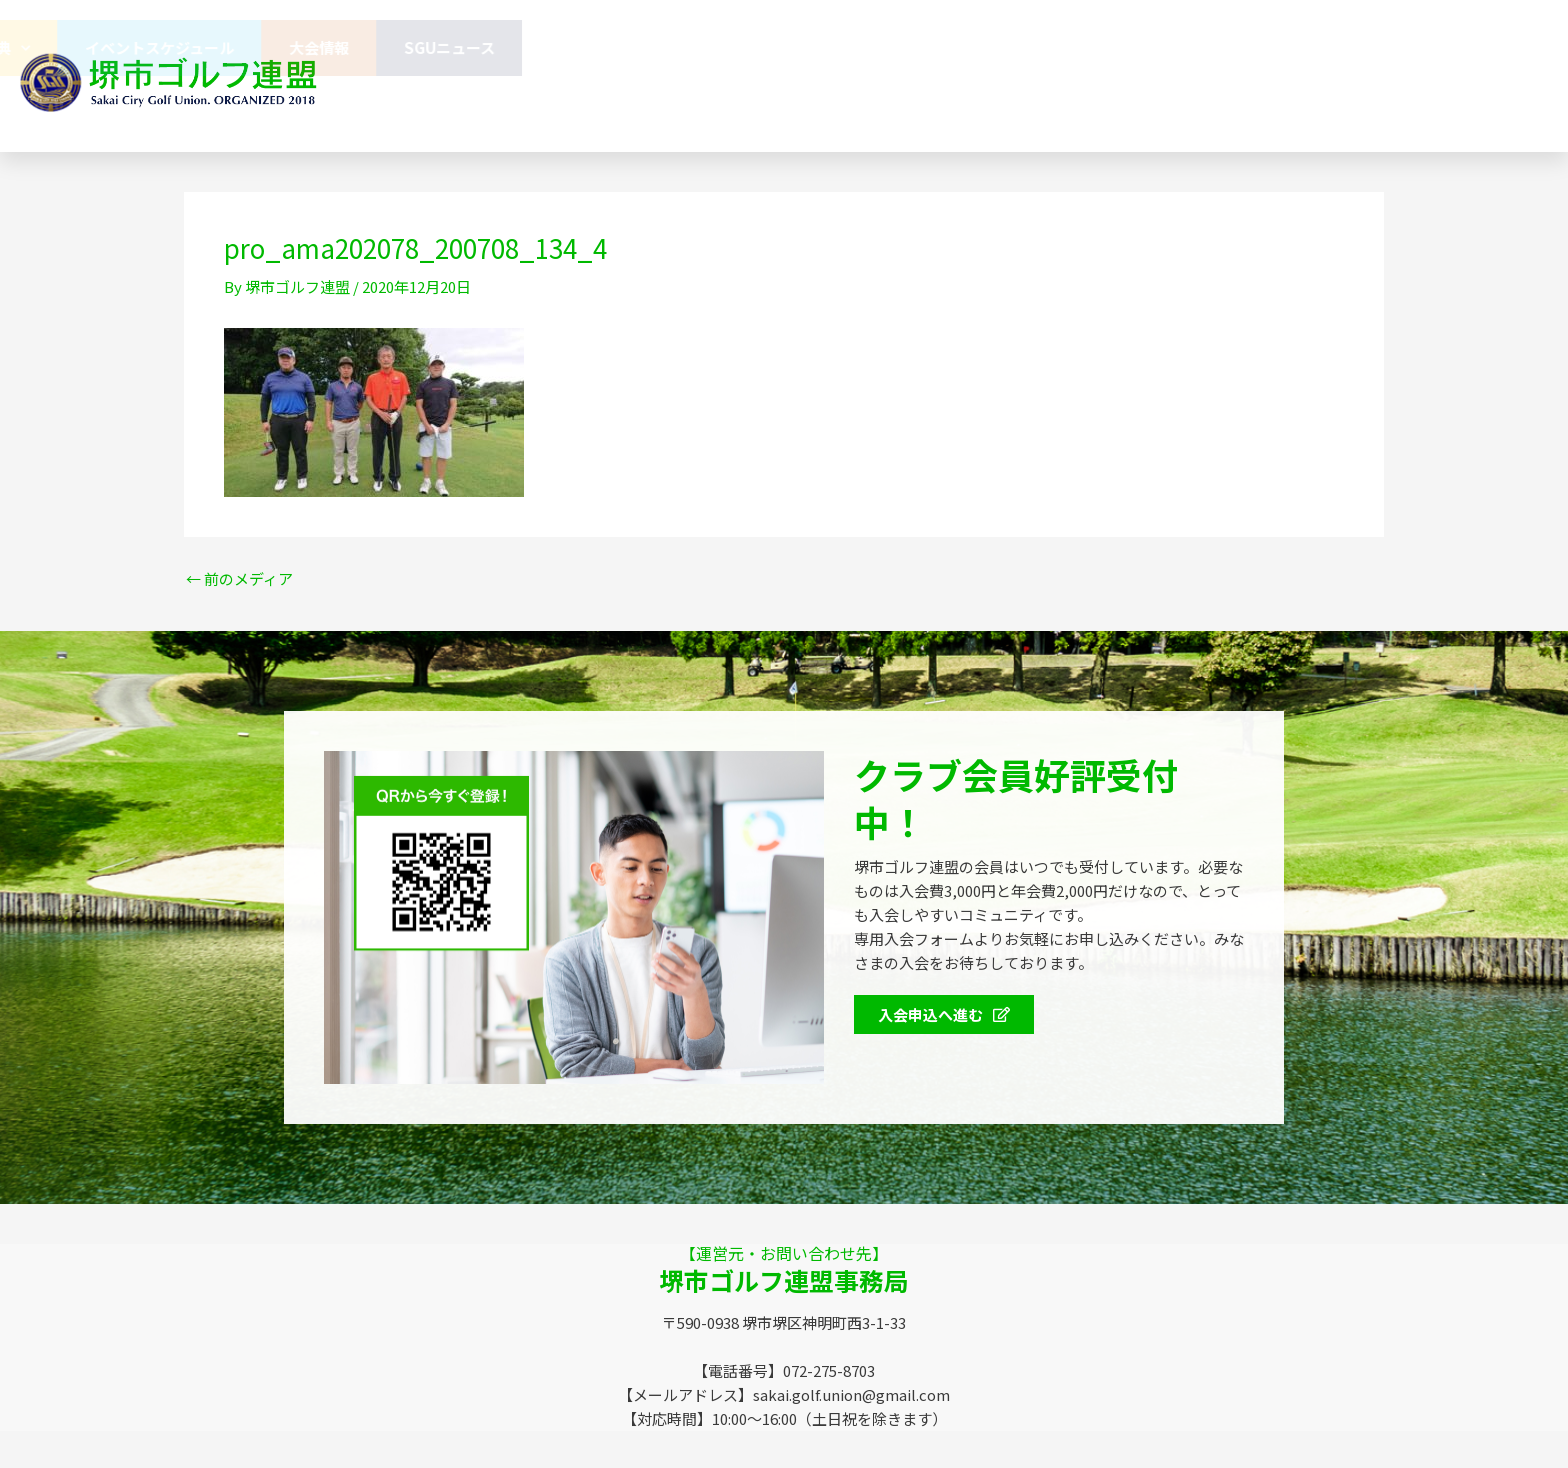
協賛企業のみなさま (854, 47)
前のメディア (239, 578)
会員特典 (1016, 48)
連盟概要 (702, 47)
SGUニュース (1475, 47)
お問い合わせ (671, 103)
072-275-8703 (1034, 104)
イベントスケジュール (1185, 47)
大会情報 (1345, 47)
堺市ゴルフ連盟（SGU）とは (518, 47)
